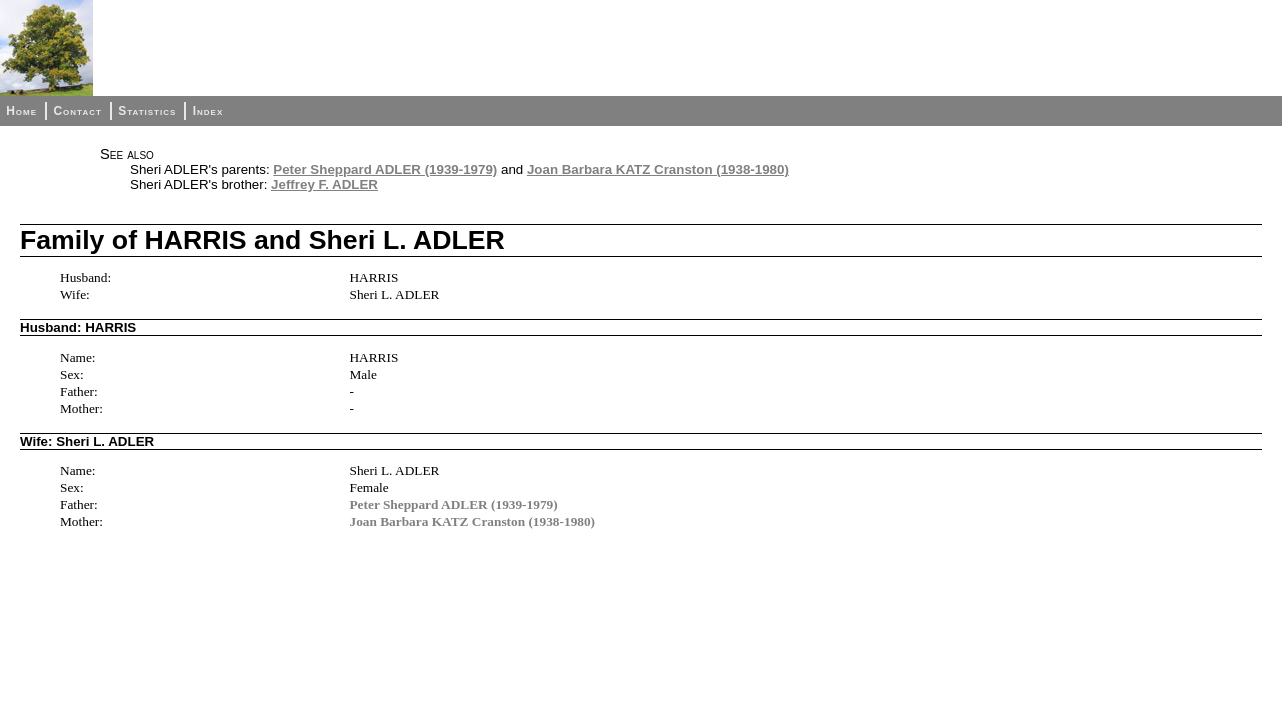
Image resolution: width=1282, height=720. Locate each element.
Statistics (147, 111)
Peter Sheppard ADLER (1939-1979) (385, 169)
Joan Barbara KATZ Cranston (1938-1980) (658, 169)
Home (21, 111)
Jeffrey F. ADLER (324, 184)
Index (208, 111)
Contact (77, 111)
